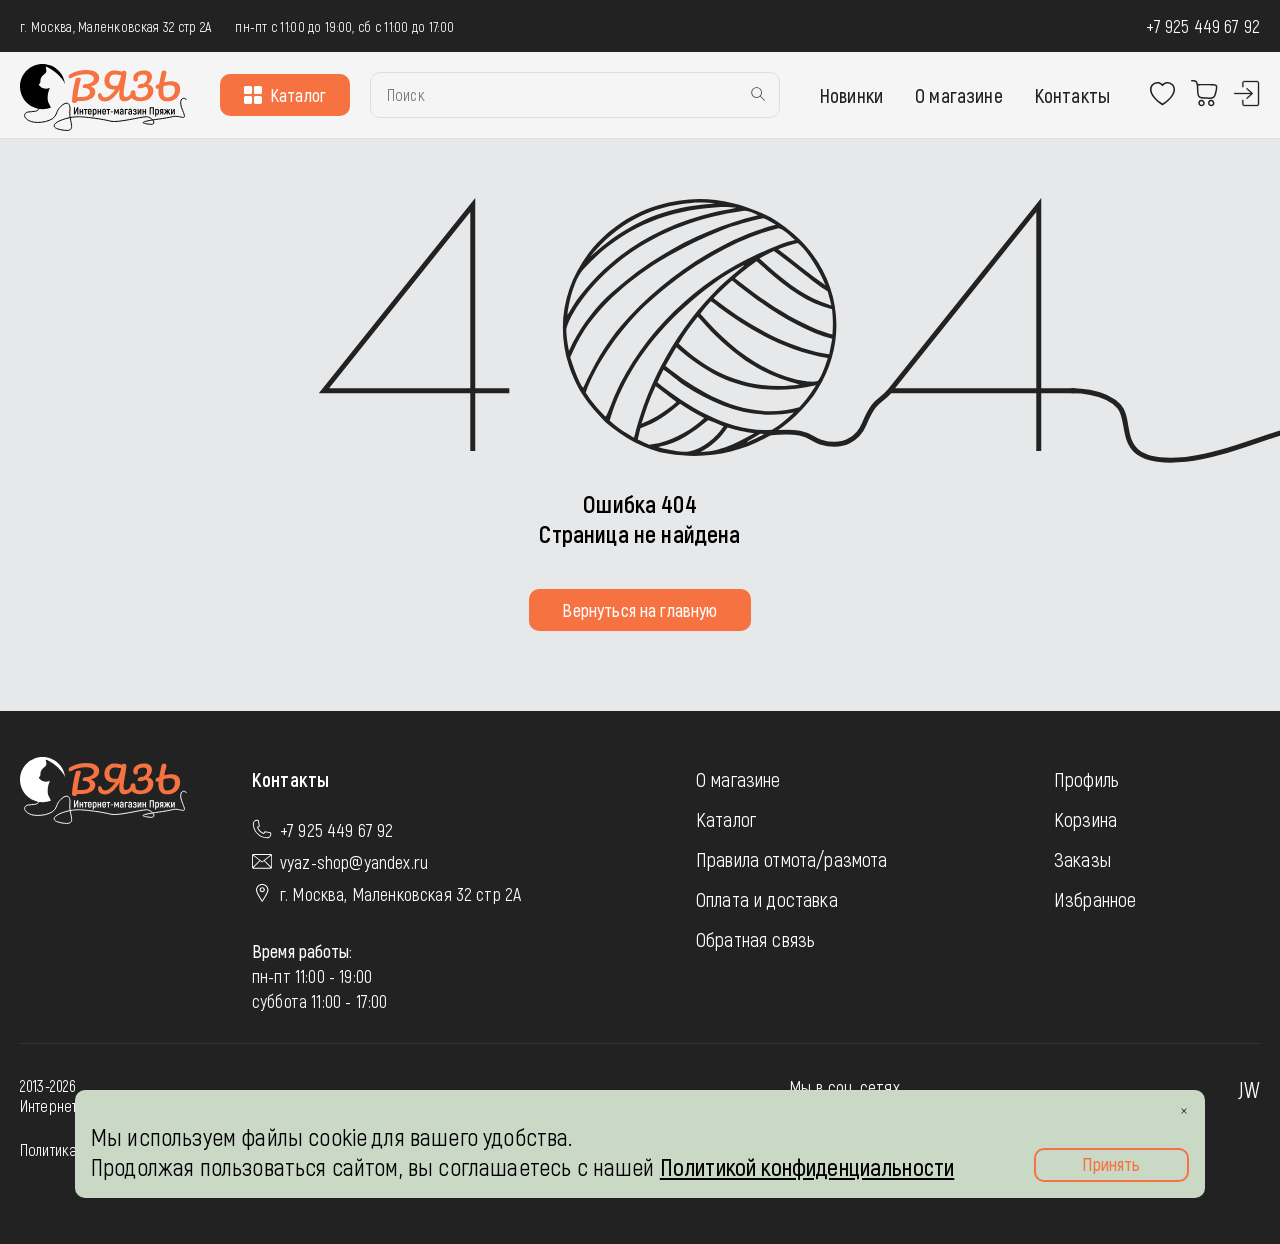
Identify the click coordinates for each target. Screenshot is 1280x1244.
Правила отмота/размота (792, 859)
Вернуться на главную (639, 610)
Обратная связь (755, 939)
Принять (1111, 1164)
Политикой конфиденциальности (807, 1166)
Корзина (1085, 819)
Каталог (285, 95)
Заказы (1082, 859)
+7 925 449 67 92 (1203, 26)
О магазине (959, 95)
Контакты (1072, 95)
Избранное (1095, 899)
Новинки (851, 95)
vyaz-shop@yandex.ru (354, 862)
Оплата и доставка (767, 899)
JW (1249, 1089)
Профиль (1086, 779)
